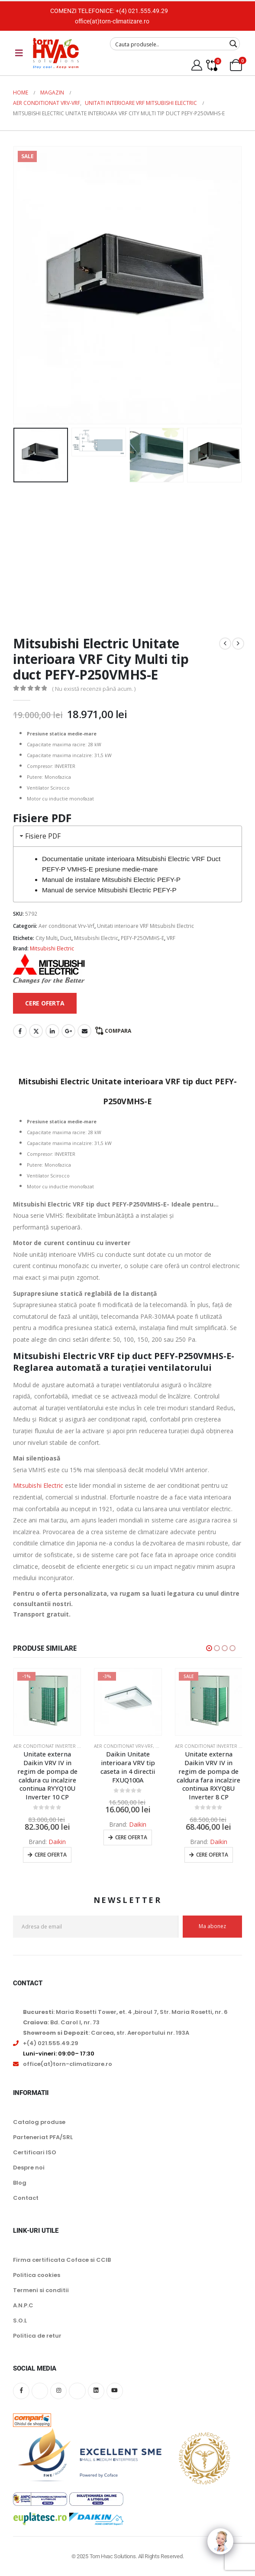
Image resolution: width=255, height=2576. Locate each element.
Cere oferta (51, 1854)
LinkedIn (52, 1031)
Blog (19, 2183)
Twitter (36, 1031)
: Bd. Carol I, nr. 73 (61, 2022)
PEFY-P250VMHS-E (142, 938)
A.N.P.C (23, 2305)
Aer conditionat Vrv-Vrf (66, 926)
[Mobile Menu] (19, 53)
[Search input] (169, 43)
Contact (26, 2198)
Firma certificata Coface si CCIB (62, 2260)
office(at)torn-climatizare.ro (112, 21)
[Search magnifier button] (233, 44)
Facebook (20, 1031)
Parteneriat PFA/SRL (43, 2137)
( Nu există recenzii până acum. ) (94, 689)
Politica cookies (36, 2275)
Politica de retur (37, 2336)
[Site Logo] (56, 53)
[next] (238, 643)
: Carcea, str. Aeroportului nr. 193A (106, 2033)
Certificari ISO (34, 2152)
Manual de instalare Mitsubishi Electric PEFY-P (111, 879)
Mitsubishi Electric (96, 938)
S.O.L (20, 2320)
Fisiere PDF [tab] (39, 836)
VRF (171, 938)
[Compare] (211, 65)
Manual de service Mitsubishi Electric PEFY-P (109, 890)
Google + (68, 1031)
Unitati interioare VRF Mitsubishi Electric (145, 926)
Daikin (57, 1842)
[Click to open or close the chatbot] (220, 2541)
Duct (65, 938)
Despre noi (29, 2167)
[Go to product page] (47, 1702)
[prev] (225, 643)
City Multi (47, 938)
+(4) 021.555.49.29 (142, 10)
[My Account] (196, 65)
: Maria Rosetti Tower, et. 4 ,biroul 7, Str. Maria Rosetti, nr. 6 (125, 2012)
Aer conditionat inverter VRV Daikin (57, 1746)
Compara (118, 1030)
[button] (209, 1648)
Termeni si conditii (41, 2290)
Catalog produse (39, 2122)
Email (84, 1031)
